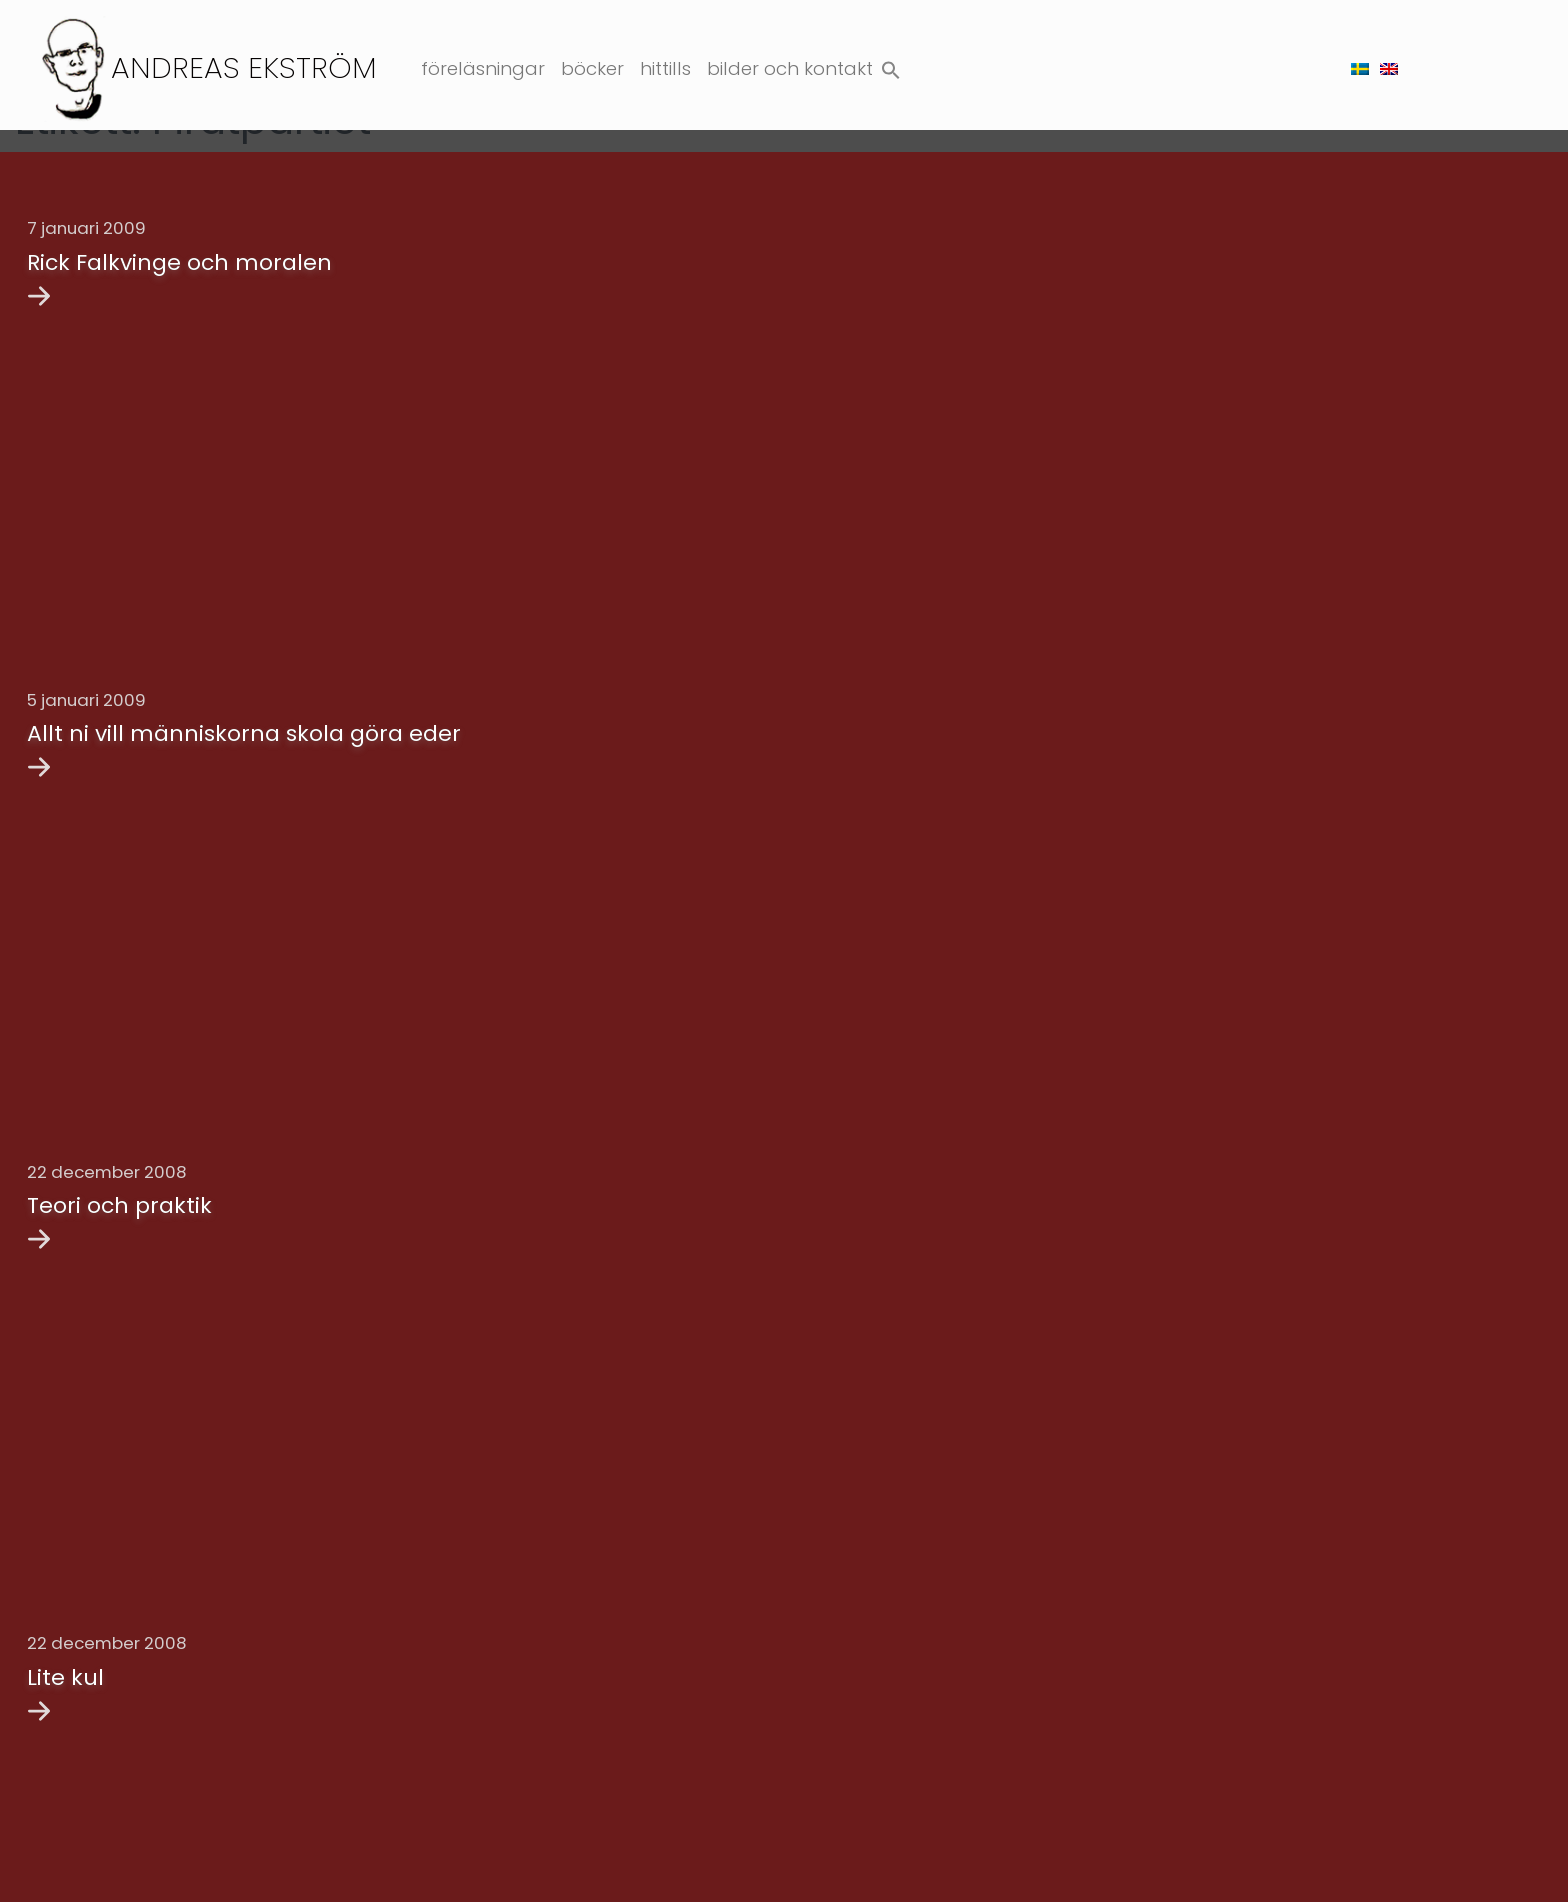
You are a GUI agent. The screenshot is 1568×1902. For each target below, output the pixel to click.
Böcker (592, 68)
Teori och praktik (119, 1173)
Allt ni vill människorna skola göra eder (244, 717)
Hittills (665, 68)
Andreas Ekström (244, 67)
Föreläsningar (483, 68)
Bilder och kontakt (790, 68)
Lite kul (65, 1629)
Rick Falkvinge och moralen (179, 262)
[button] (891, 65)
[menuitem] (1360, 68)
